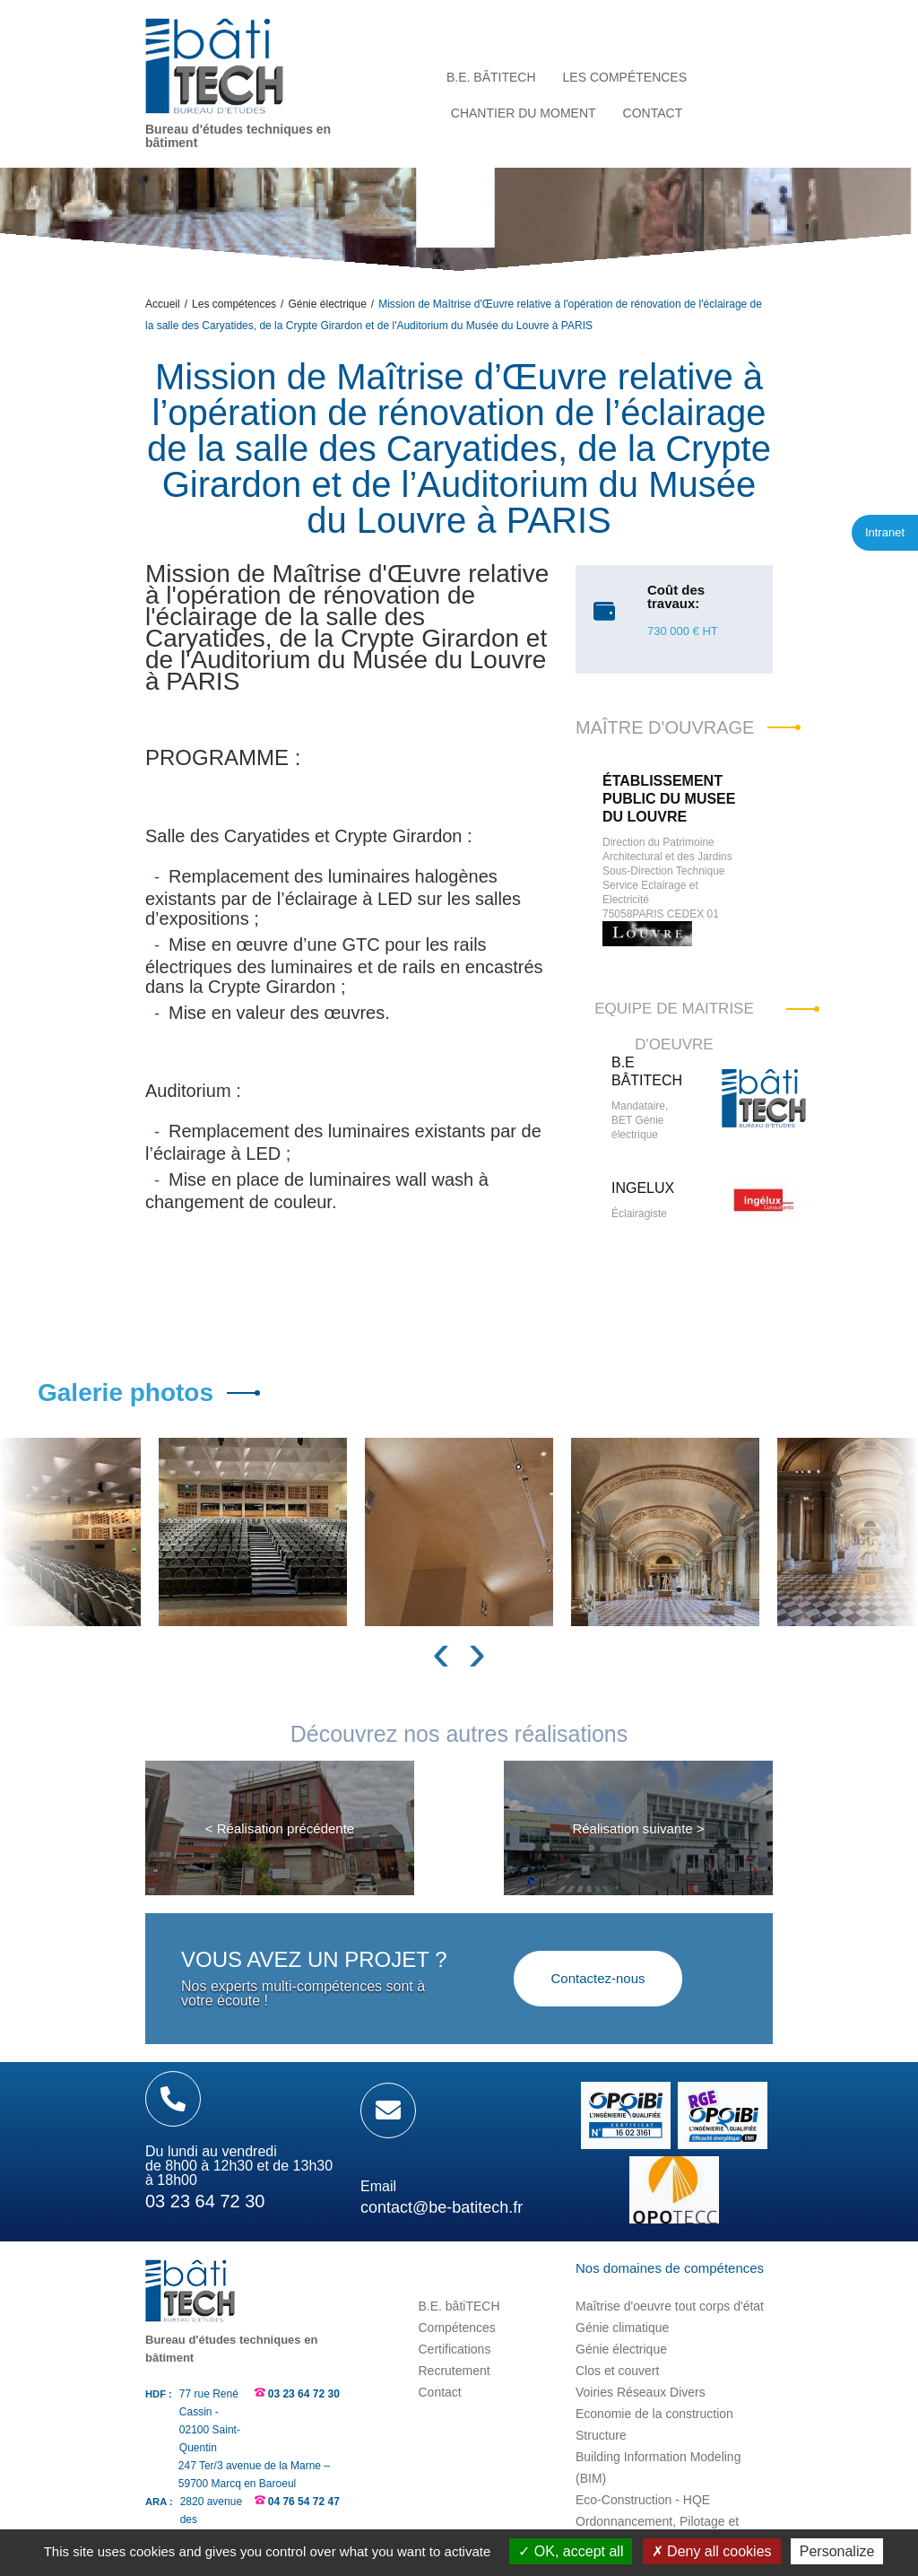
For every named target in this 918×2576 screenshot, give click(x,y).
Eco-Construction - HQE (643, 2500)
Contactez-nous (597, 1978)
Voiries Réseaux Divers (641, 2392)
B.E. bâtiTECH (458, 2306)
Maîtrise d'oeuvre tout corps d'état (670, 2306)
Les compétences (234, 304)
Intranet (885, 532)
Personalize (837, 2551)
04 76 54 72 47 (304, 2501)
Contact (439, 2392)
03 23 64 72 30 (304, 2394)
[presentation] (441, 1652)
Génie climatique (622, 2327)
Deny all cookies (712, 2551)
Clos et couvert (617, 2370)
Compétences (456, 2327)
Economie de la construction (654, 2413)
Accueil (162, 304)
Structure (601, 2435)
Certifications (454, 2349)
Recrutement (453, 2370)
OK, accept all (570, 2551)
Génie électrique (327, 304)
